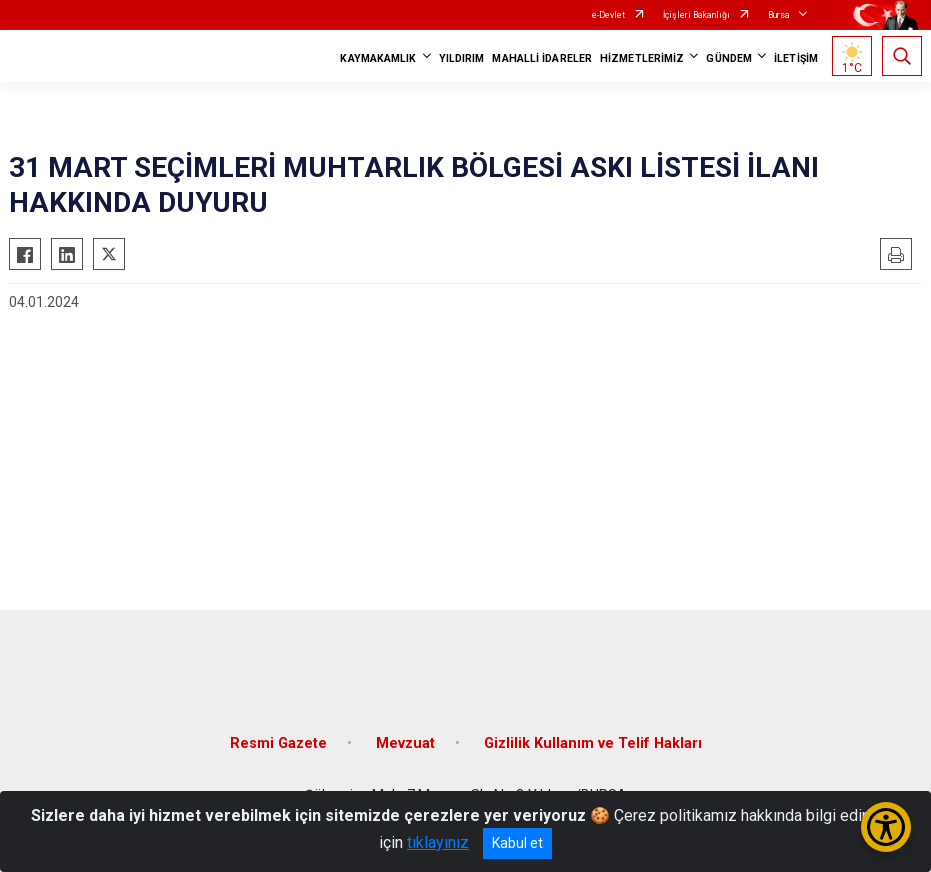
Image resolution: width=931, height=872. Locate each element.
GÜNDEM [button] (729, 58)
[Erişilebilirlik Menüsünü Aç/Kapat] (886, 827)
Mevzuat (405, 743)
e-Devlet (608, 15)
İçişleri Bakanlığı (696, 15)
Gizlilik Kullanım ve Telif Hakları (593, 743)
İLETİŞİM (796, 58)
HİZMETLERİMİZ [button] (642, 58)
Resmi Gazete (278, 743)
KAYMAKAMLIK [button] (378, 58)
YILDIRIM (462, 58)
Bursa (779, 15)
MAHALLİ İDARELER (542, 58)
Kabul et (517, 843)
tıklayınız (438, 842)
